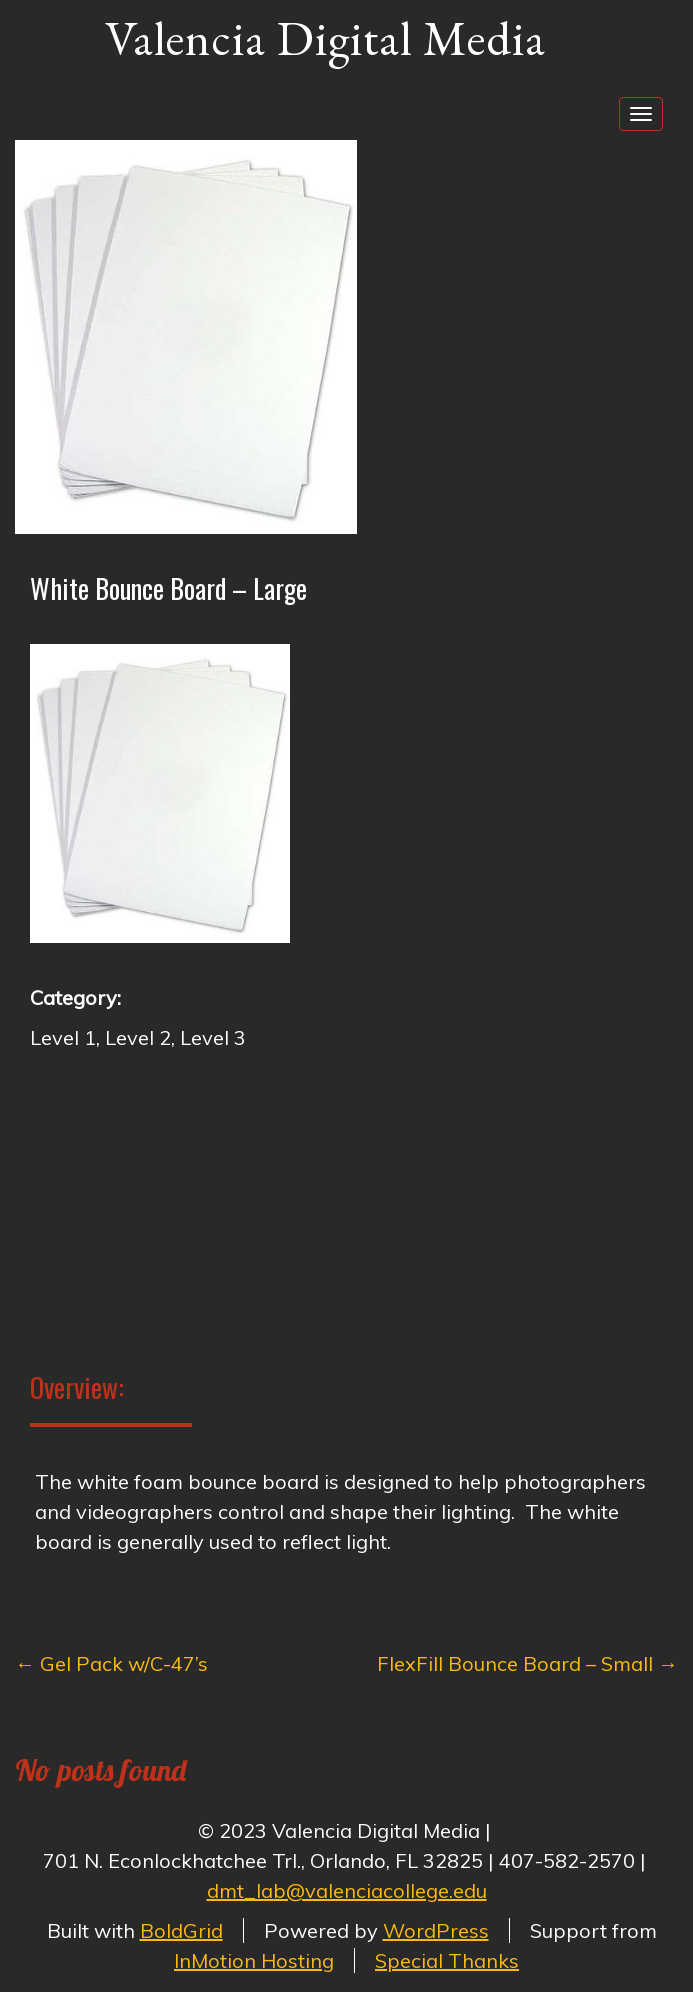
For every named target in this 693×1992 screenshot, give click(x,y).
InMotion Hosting (254, 1960)
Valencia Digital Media (325, 38)
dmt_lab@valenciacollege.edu (347, 1890)
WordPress (436, 1930)
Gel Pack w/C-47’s (111, 1663)
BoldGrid (181, 1930)
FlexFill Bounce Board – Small (527, 1663)
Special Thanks (447, 1960)
